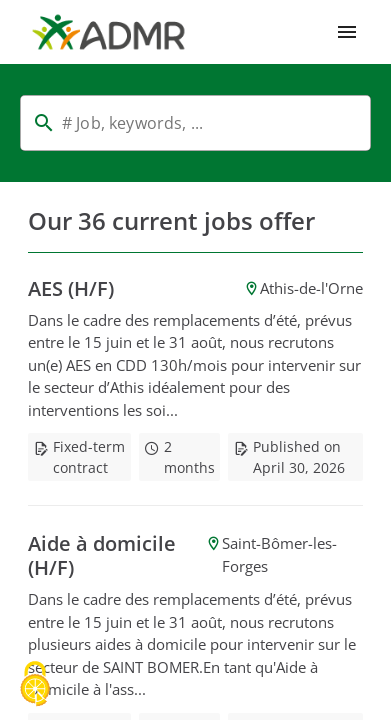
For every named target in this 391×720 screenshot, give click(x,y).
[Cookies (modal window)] (35, 685)
